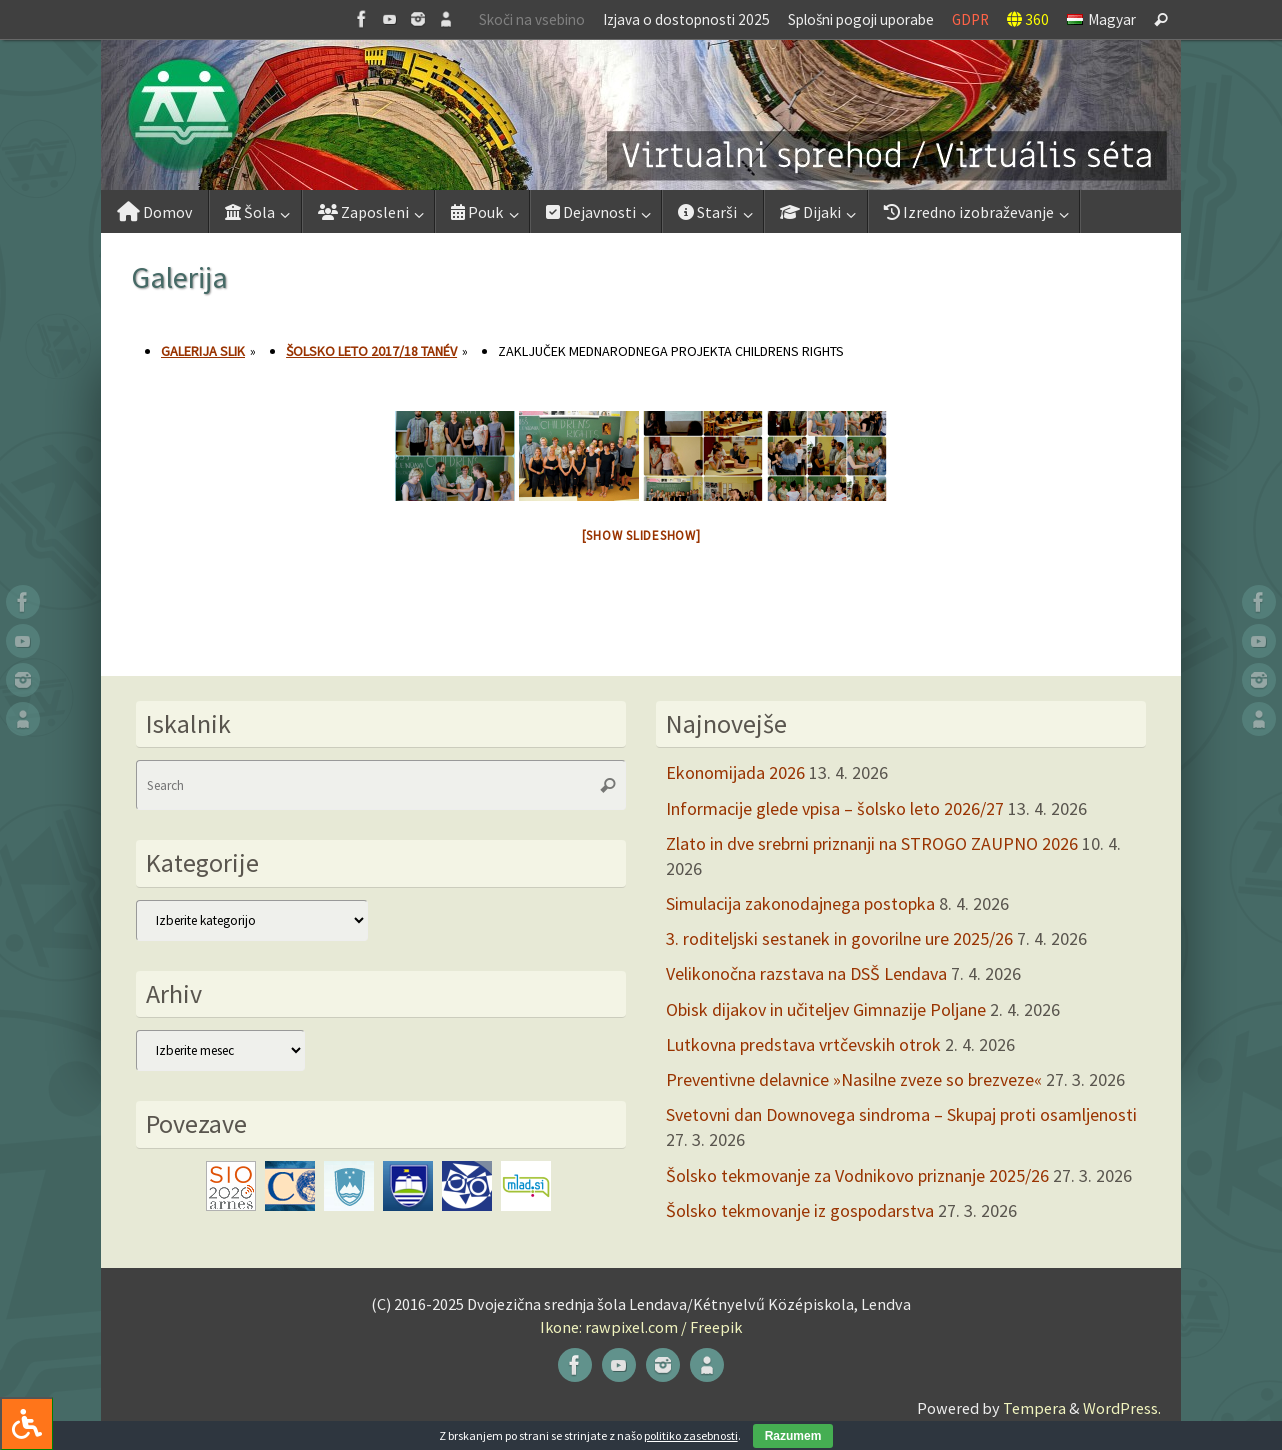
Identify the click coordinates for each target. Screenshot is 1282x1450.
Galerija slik (203, 351)
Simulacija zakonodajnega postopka (800, 903)
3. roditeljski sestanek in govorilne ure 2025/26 (839, 938)
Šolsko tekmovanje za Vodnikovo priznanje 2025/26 (857, 1175)
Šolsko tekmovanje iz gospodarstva (800, 1210)
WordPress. (1122, 1408)
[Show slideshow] (641, 535)
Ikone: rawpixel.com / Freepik (641, 1327)
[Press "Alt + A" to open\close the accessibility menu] (26, 1423)
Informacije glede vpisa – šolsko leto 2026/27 (835, 808)
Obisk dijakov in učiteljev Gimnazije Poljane (826, 1009)
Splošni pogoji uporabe (861, 19)
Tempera (1034, 1408)
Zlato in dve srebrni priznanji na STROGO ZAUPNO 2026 (872, 843)
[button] (641, 115)
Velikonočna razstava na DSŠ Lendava (806, 973)
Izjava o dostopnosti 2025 (686, 19)
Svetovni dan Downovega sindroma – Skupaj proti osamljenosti (901, 1114)
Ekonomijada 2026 (735, 772)
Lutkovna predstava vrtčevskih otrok (803, 1044)
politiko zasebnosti (691, 1435)
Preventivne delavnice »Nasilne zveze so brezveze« (854, 1079)
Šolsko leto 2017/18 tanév (371, 351)
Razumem (793, 1436)
